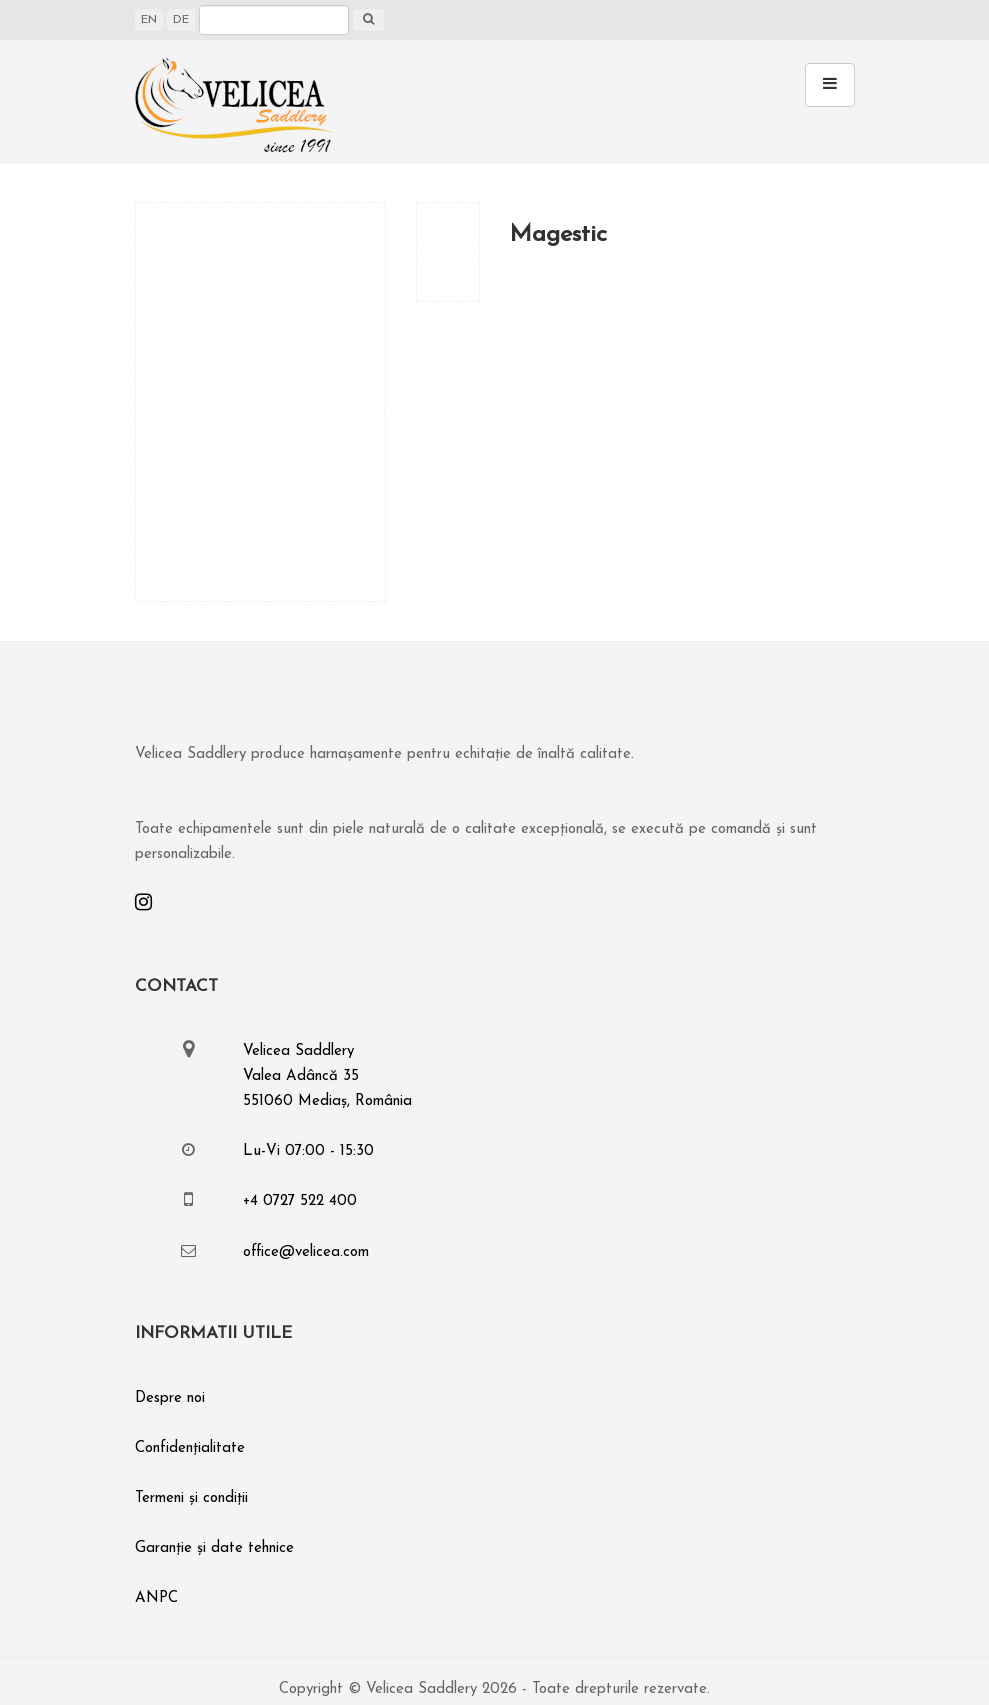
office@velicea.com (306, 1252)
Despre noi (170, 1398)
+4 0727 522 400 (300, 1201)
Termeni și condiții (191, 1498)
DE (181, 20)
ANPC (156, 1598)
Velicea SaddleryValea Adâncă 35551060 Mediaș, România (327, 1076)
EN (149, 20)
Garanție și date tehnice (214, 1548)
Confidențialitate (190, 1448)
